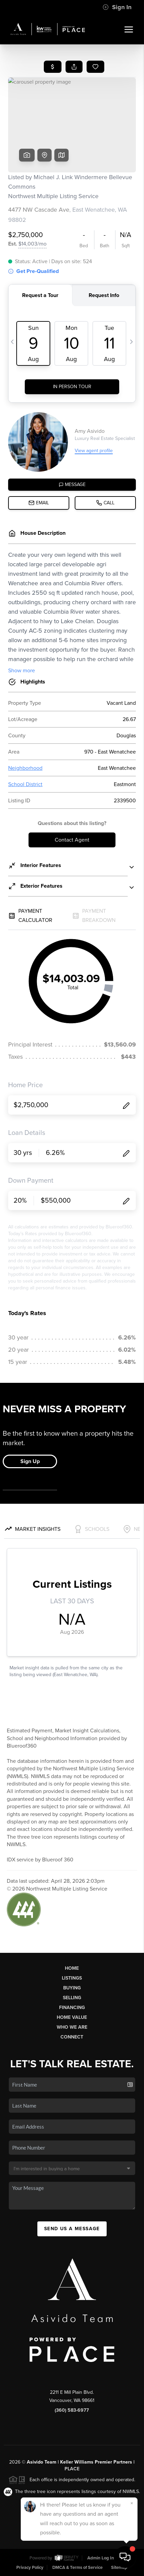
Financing (72, 2007)
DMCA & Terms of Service (77, 2567)
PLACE (72, 2469)
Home (72, 1968)
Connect (71, 2037)
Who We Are (72, 2027)
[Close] (131, 2503)
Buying (72, 1988)
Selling (72, 1998)
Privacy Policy (29, 2567)
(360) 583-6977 (72, 2410)
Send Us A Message (72, 2229)
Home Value (72, 2017)
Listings (72, 1978)
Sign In (117, 7)
